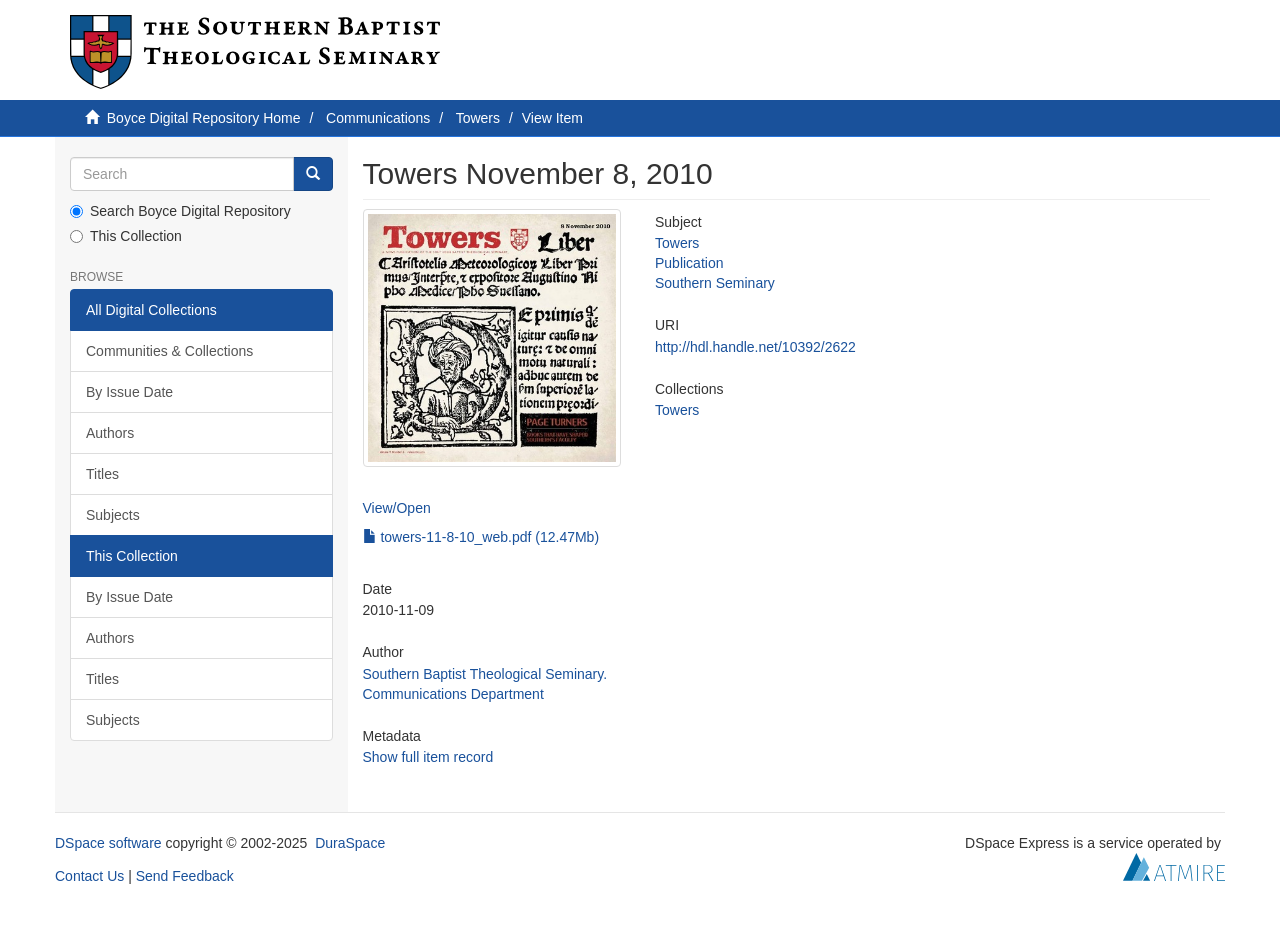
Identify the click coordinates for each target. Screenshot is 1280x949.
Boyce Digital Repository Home (204, 118)
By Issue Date (129, 392)
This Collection (126, 236)
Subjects (113, 515)
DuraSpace (350, 843)
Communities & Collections (169, 351)
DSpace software (108, 843)
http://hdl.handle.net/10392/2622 (755, 347)
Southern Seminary (715, 283)
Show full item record (428, 757)
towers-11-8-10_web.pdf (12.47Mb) (481, 537)
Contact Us (89, 876)
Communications (378, 118)
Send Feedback (185, 876)
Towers (478, 118)
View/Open (397, 508)
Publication (689, 263)
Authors (110, 433)
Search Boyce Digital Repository (180, 211)
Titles (102, 474)
